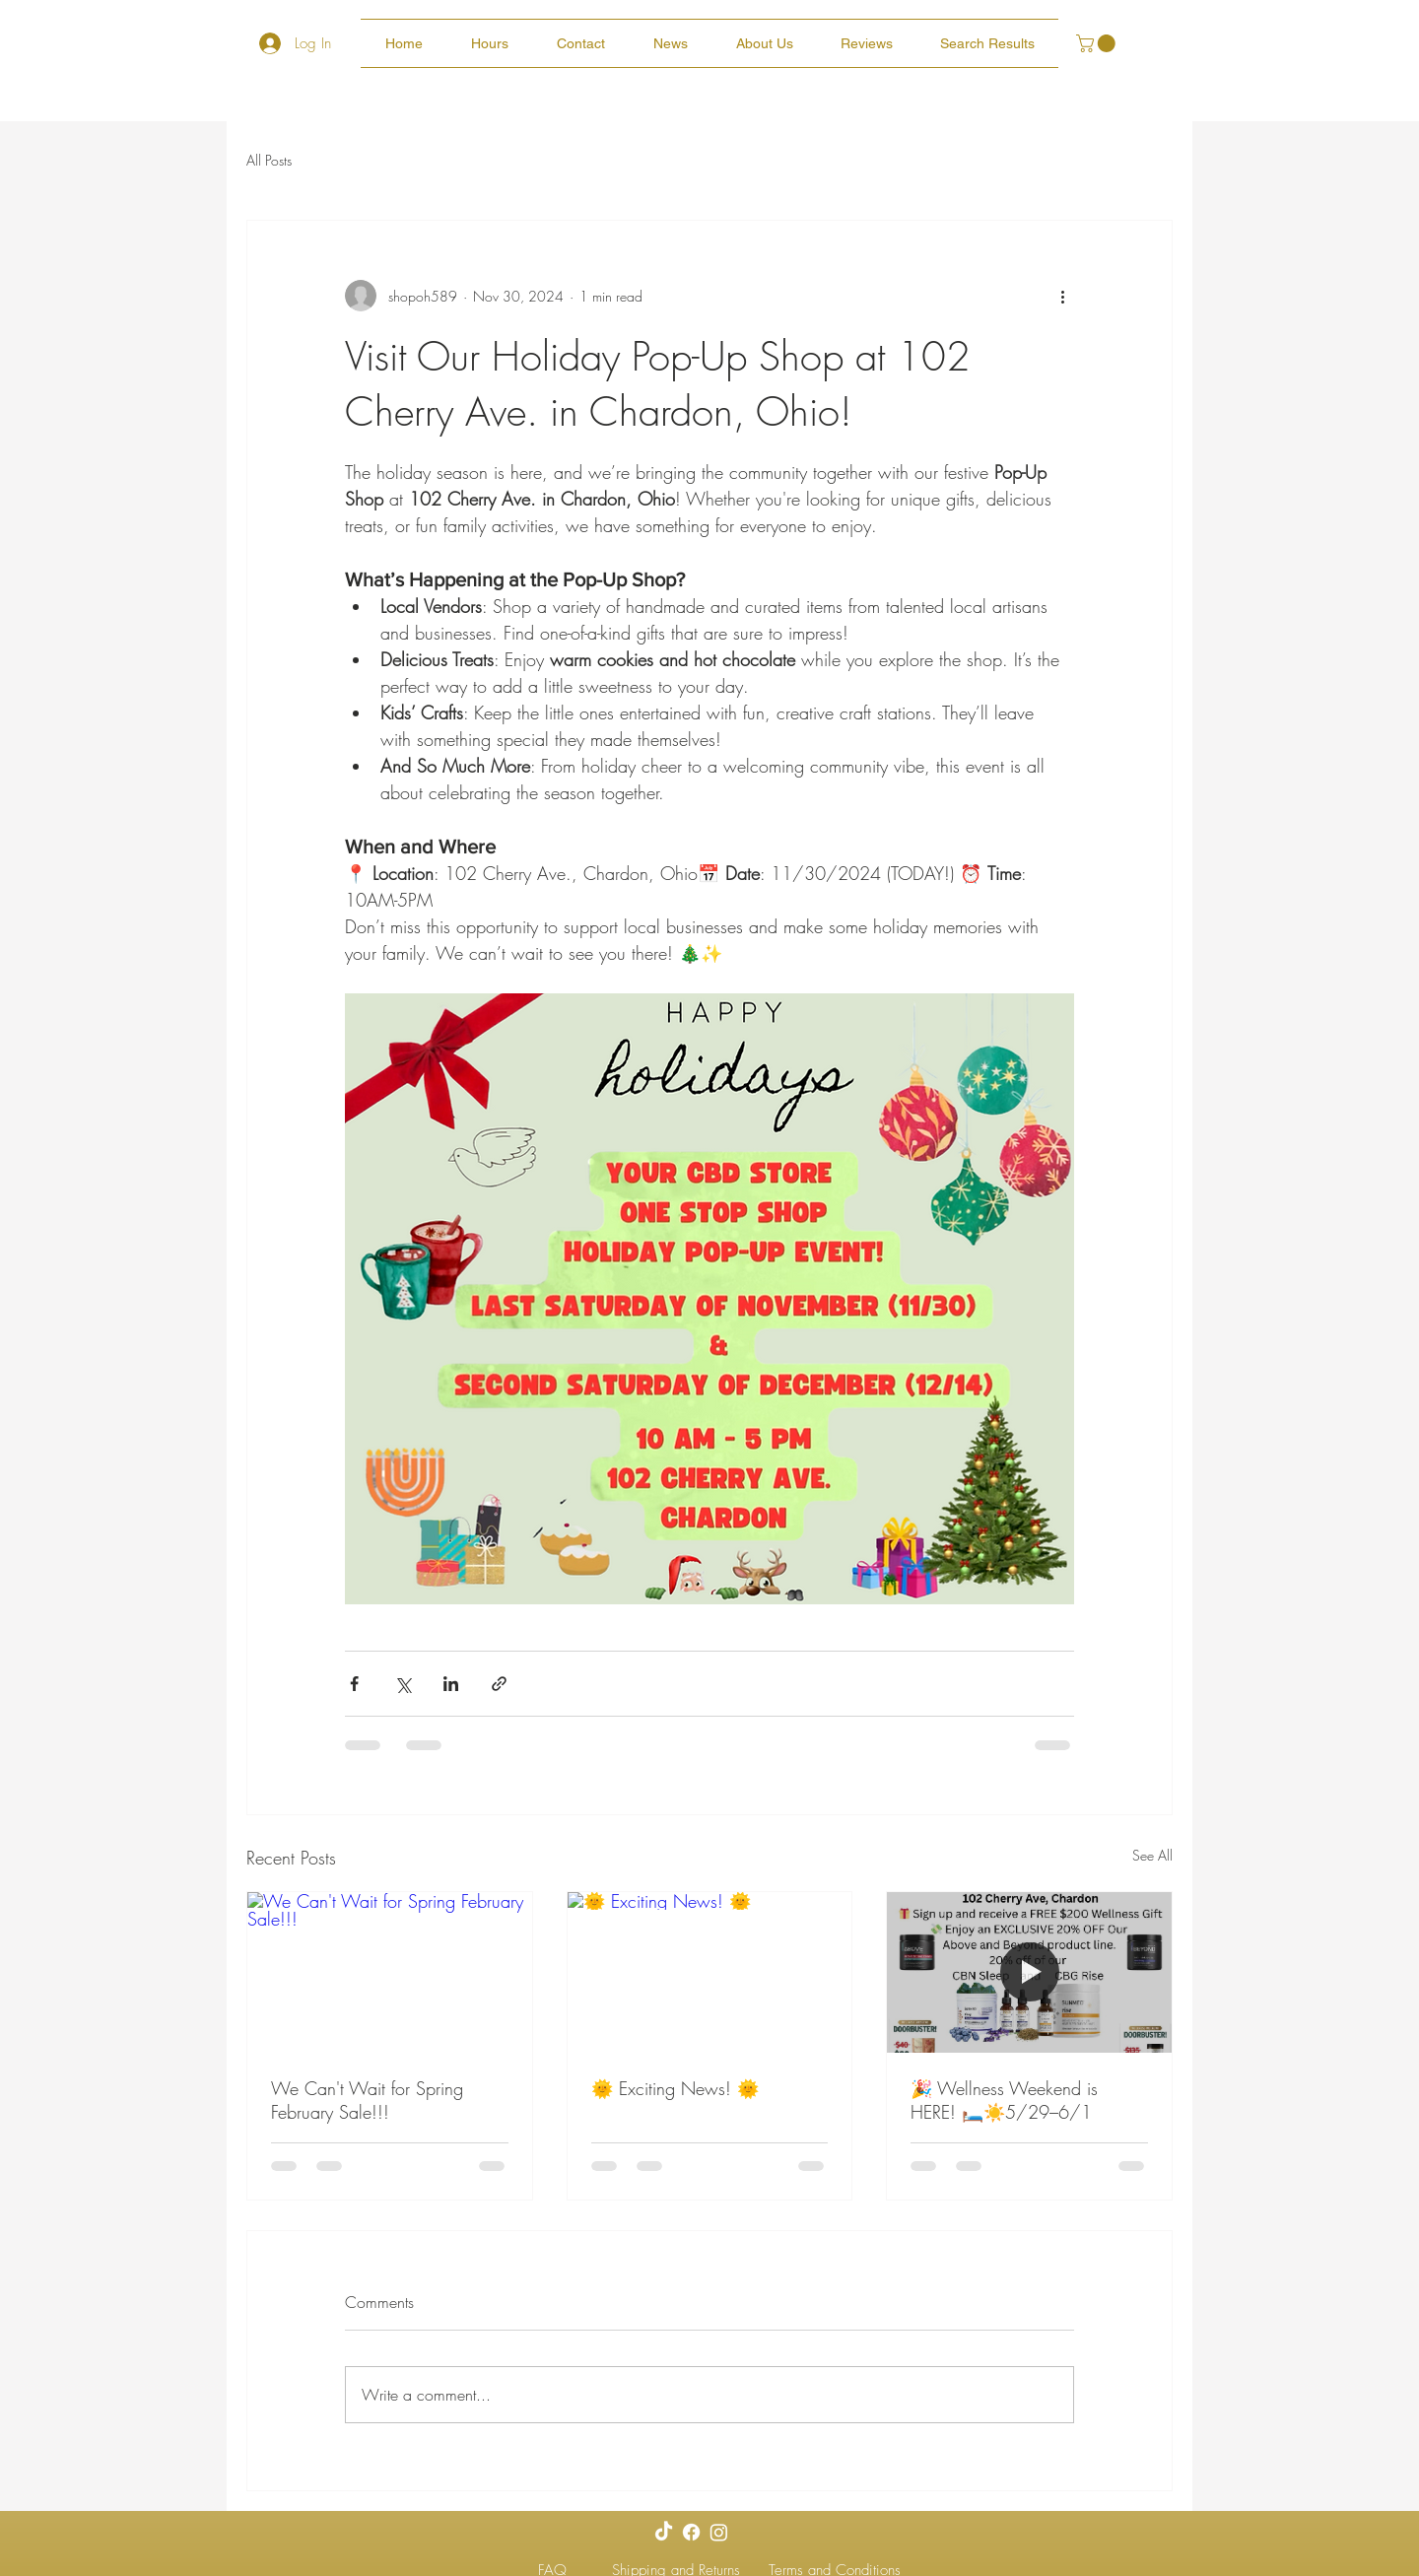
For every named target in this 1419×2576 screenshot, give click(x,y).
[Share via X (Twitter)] (402, 1683)
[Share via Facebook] (354, 1683)
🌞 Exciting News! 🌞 (675, 2088)
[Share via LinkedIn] (450, 1683)
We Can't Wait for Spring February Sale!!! (367, 2100)
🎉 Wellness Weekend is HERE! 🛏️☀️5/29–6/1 (1004, 2100)
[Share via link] (499, 1683)
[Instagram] (719, 2532)
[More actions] (1062, 295)
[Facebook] (691, 2532)
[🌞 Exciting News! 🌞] (710, 1972)
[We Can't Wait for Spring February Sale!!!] (389, 1972)
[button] (1097, 43)
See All (1152, 1855)
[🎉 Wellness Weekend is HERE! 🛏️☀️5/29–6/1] (1029, 1972)
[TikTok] (663, 2532)
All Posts (269, 160)
